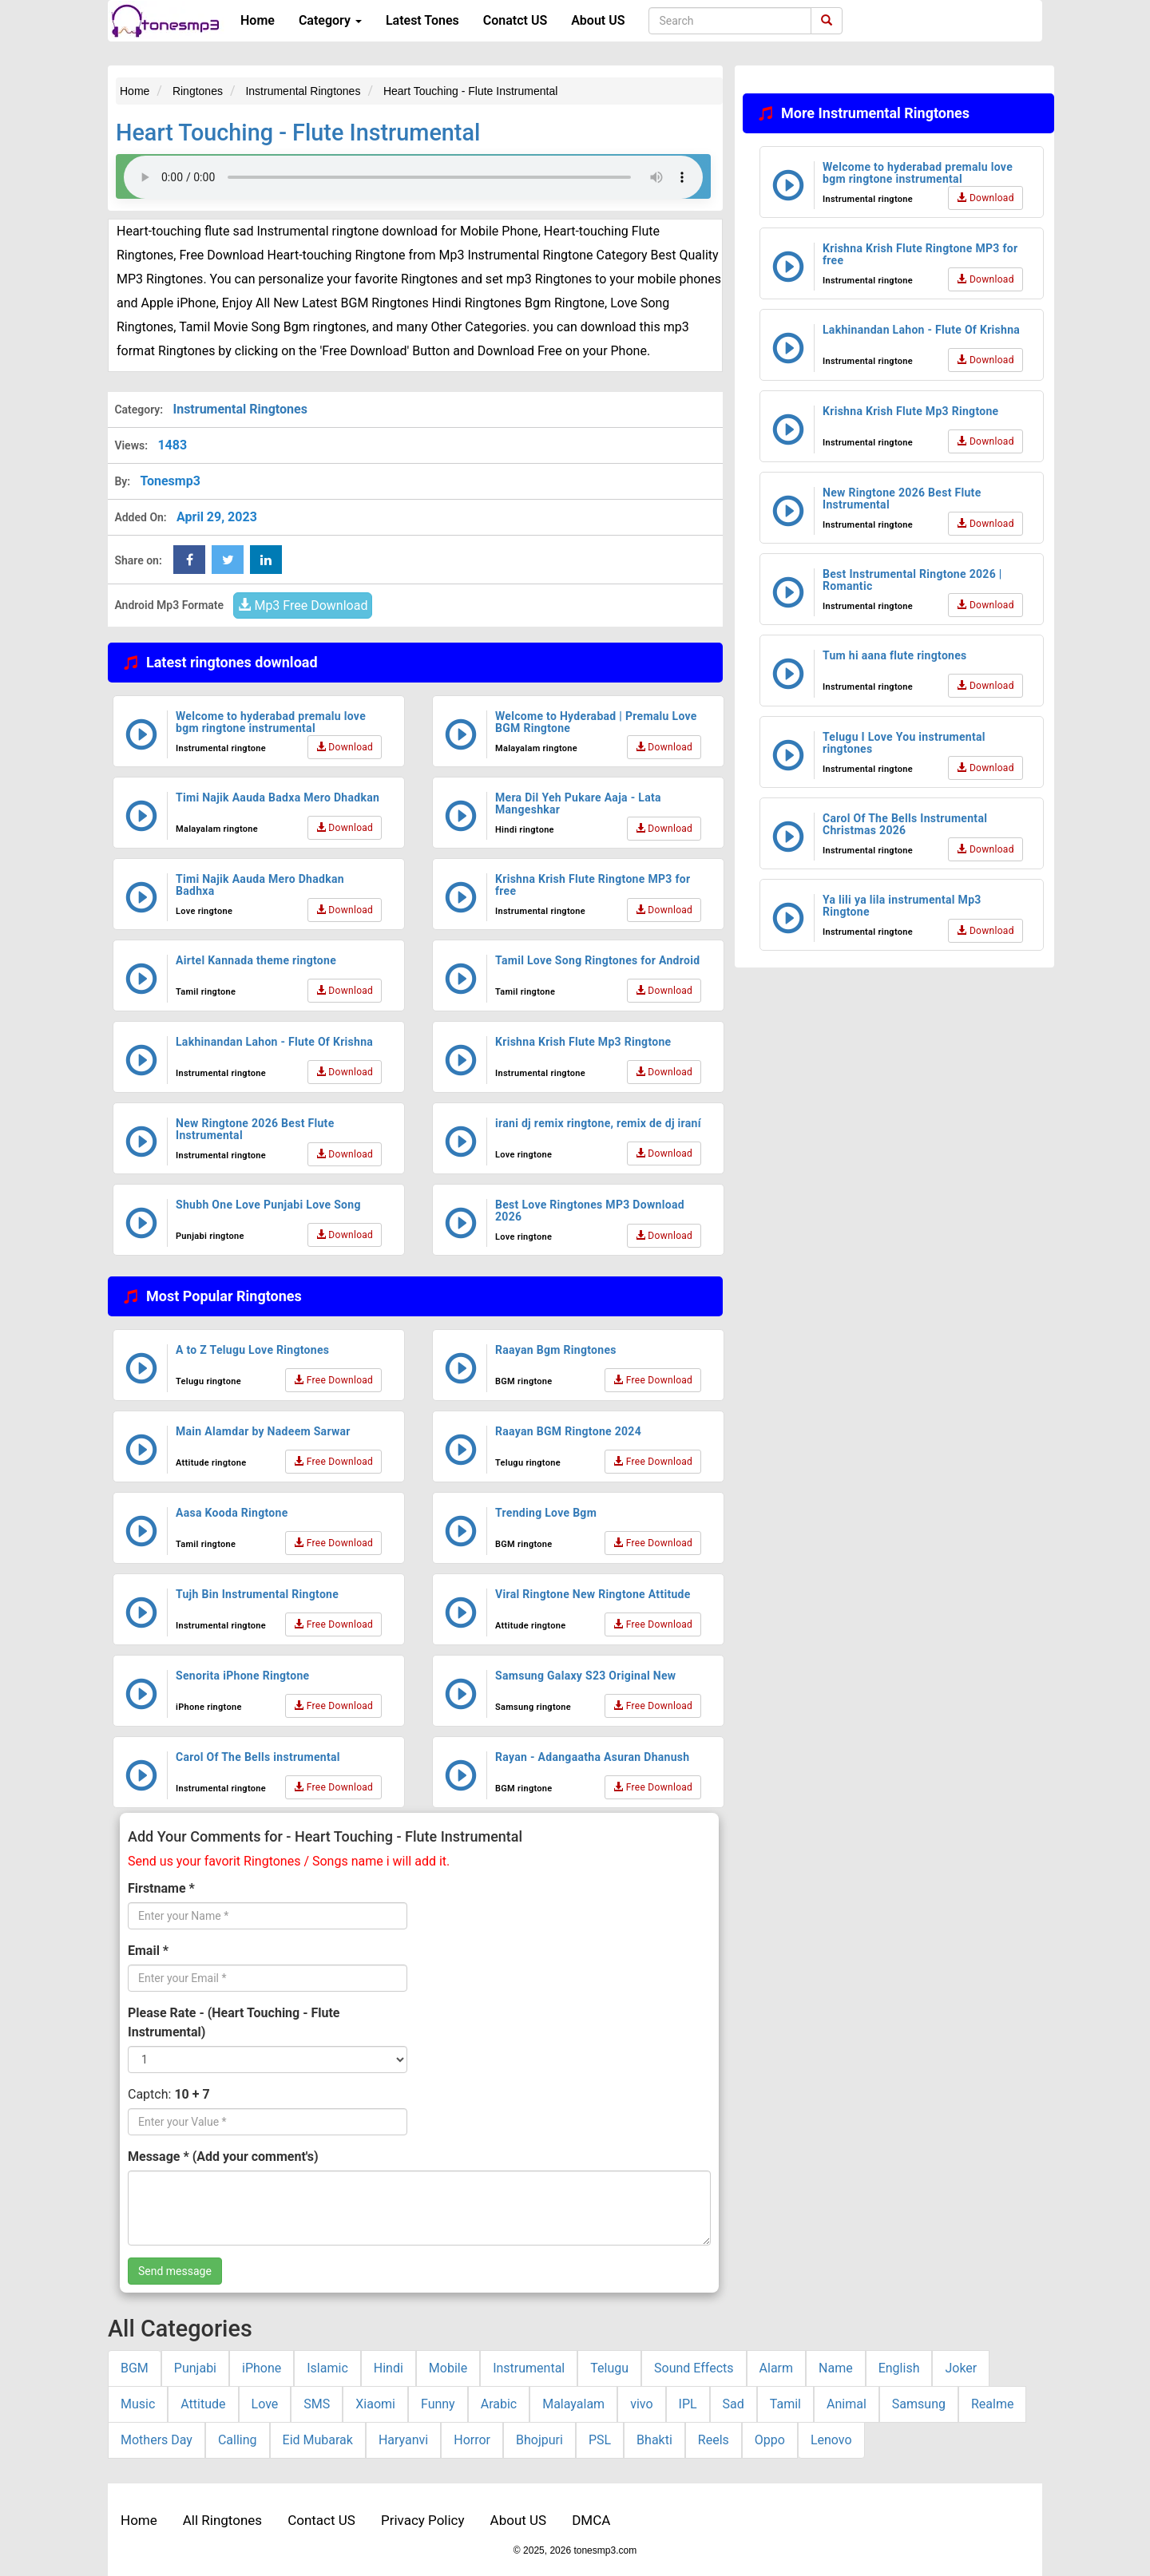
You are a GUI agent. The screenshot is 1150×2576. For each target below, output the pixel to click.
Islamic (327, 2368)
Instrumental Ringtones (239, 409)
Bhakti (654, 2439)
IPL (688, 2404)
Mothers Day (156, 2439)
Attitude (202, 2404)
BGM (135, 2368)
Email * (148, 1950)
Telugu (609, 2368)
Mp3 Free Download (302, 605)
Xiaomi (375, 2404)
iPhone (261, 2368)
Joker (961, 2368)
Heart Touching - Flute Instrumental (298, 132)
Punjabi (195, 2368)
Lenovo (831, 2439)
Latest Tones (422, 20)
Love (265, 2404)
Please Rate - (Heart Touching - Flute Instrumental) (234, 2022)
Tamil (785, 2404)
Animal (846, 2404)
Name (836, 2368)
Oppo (770, 2439)
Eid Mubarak (318, 2439)
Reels (713, 2439)
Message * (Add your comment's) (223, 2156)
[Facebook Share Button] (189, 559)
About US (598, 20)
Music (138, 2404)
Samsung (919, 2404)
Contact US (321, 2520)
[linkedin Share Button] (266, 559)
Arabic (499, 2404)
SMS (316, 2404)
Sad (733, 2404)
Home (257, 20)
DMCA (591, 2520)
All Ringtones (222, 2520)
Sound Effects (694, 2368)
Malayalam (573, 2404)
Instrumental (529, 2368)
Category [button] (330, 20)
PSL (600, 2439)
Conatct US (515, 20)
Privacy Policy (423, 2520)
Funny (438, 2404)
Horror (472, 2439)
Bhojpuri (539, 2439)
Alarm (776, 2368)
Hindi (388, 2368)
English (899, 2368)
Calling (237, 2439)
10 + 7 (191, 2094)
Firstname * (161, 1888)
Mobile (448, 2368)
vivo (641, 2404)
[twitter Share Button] (228, 559)
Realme (992, 2404)
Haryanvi (403, 2439)
